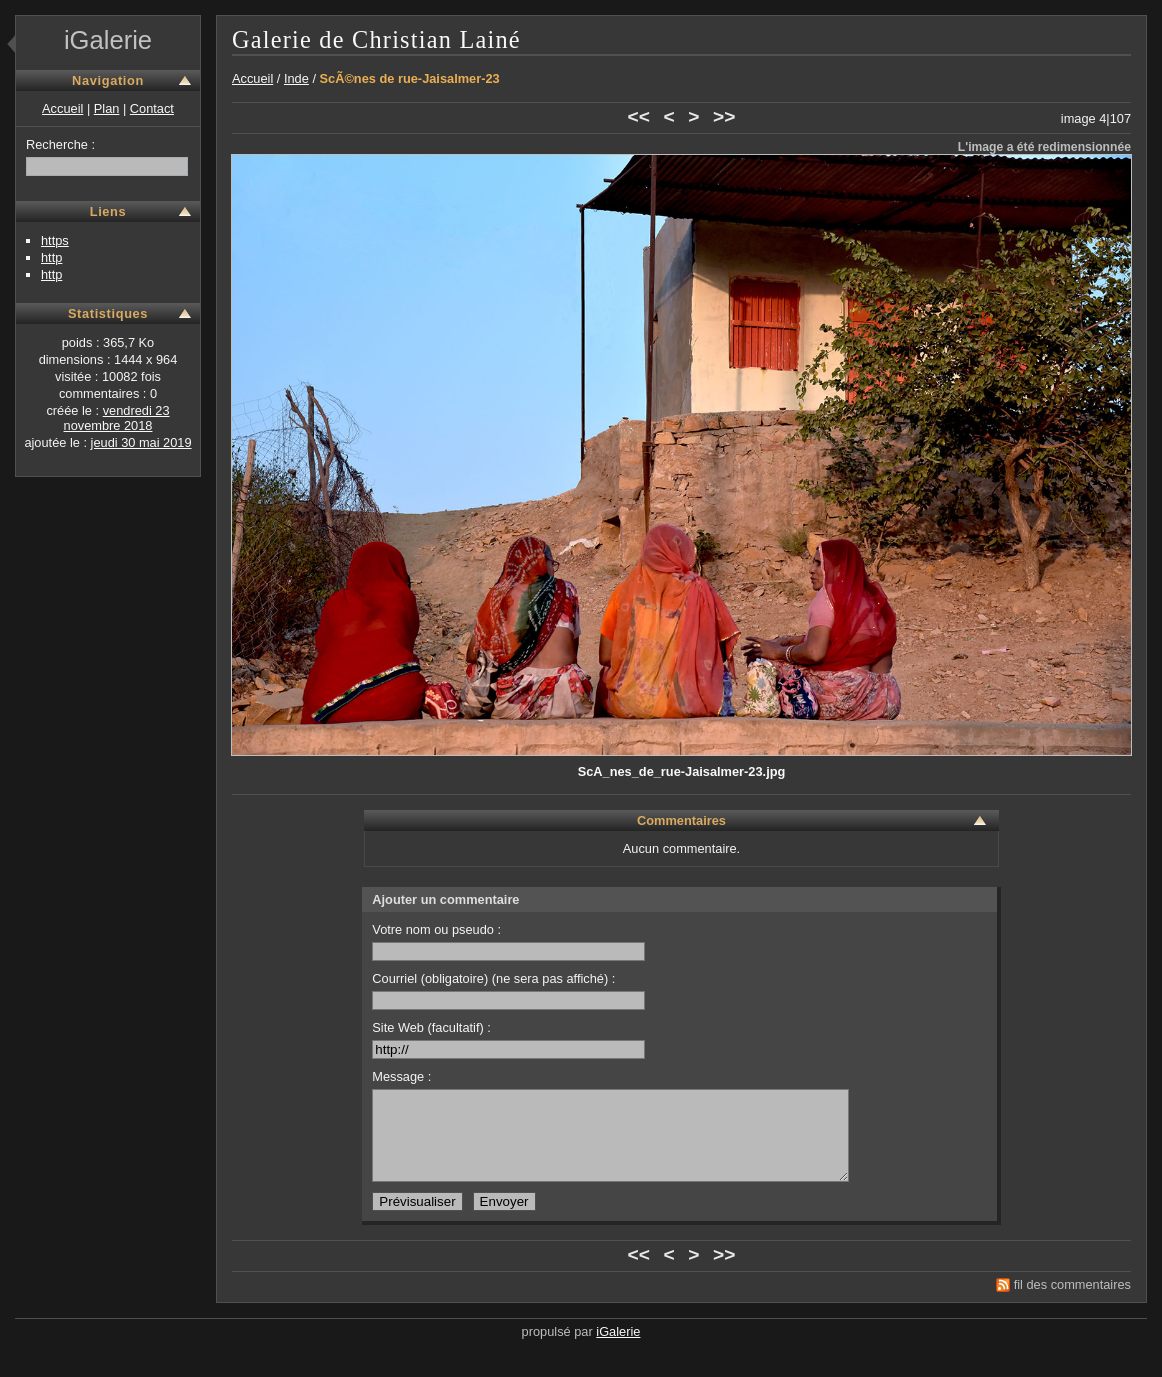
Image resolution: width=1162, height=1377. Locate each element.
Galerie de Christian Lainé (376, 39)
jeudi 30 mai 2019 (141, 442)
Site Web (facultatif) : (508, 1039)
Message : (401, 1076)
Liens (108, 211)
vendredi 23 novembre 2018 (117, 418)
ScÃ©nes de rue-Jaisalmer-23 (410, 78)
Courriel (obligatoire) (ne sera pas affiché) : (508, 990)
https (55, 240)
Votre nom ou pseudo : (508, 941)
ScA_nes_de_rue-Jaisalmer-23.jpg (682, 771)
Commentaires (681, 820)
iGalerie (108, 40)
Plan (107, 108)
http (51, 257)
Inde (296, 78)
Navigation (108, 80)
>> (724, 116)
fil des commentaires (1072, 1302)
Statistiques (108, 313)
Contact (152, 108)
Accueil (62, 108)
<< (639, 116)
